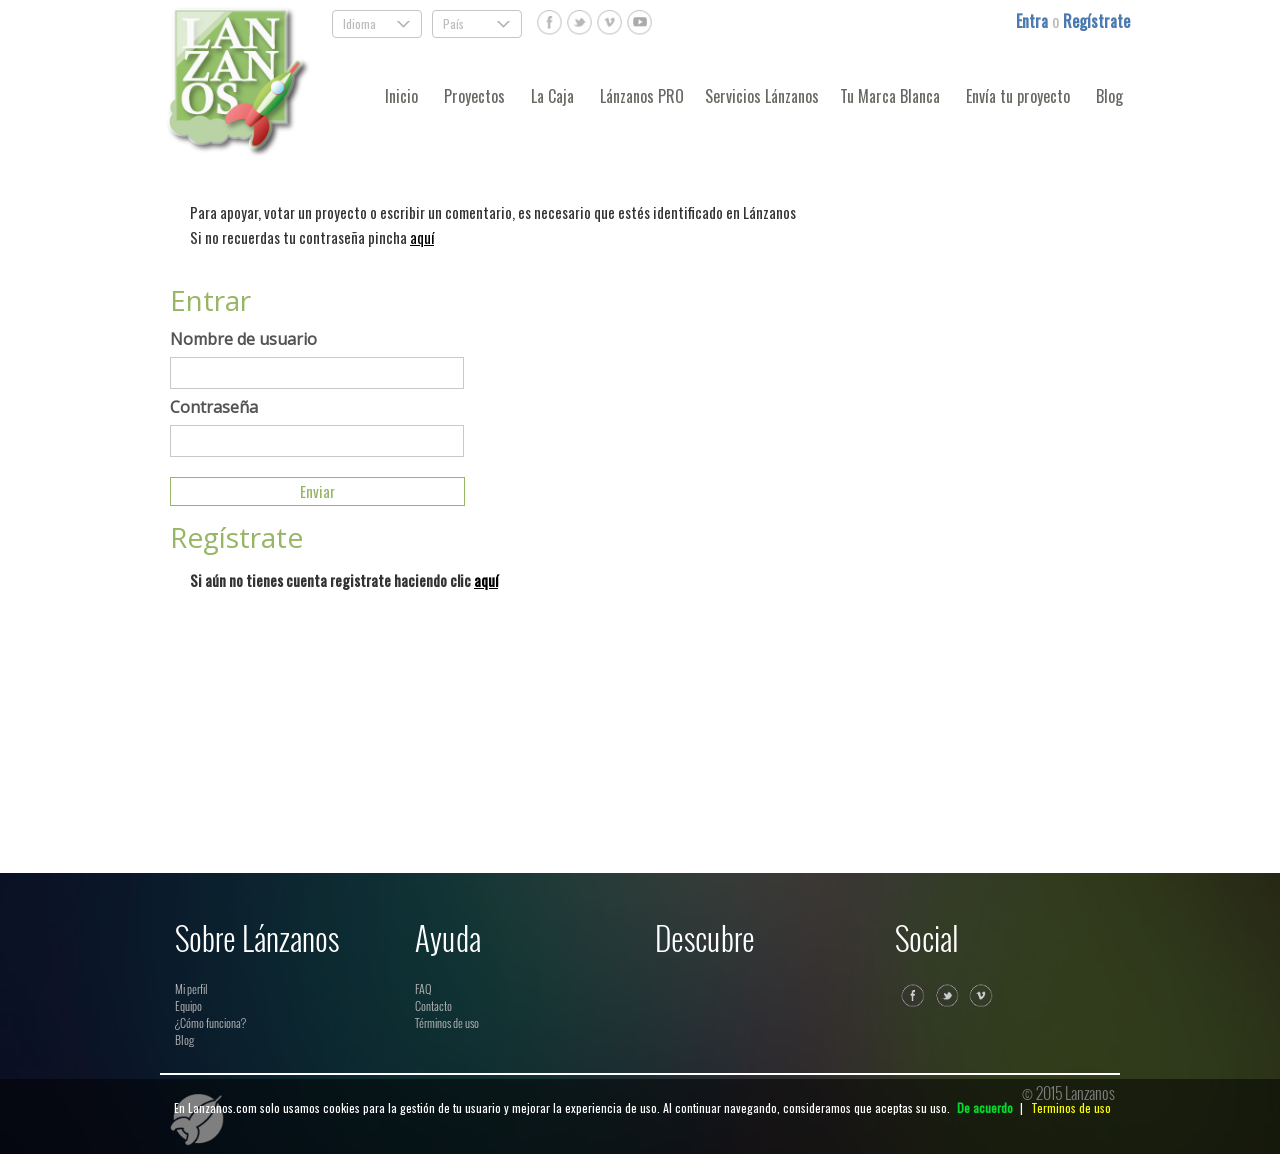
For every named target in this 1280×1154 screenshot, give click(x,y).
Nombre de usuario (243, 339)
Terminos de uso (1071, 1107)
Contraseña (214, 407)
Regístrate (1096, 21)
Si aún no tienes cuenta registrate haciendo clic (344, 580)
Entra (1034, 21)
